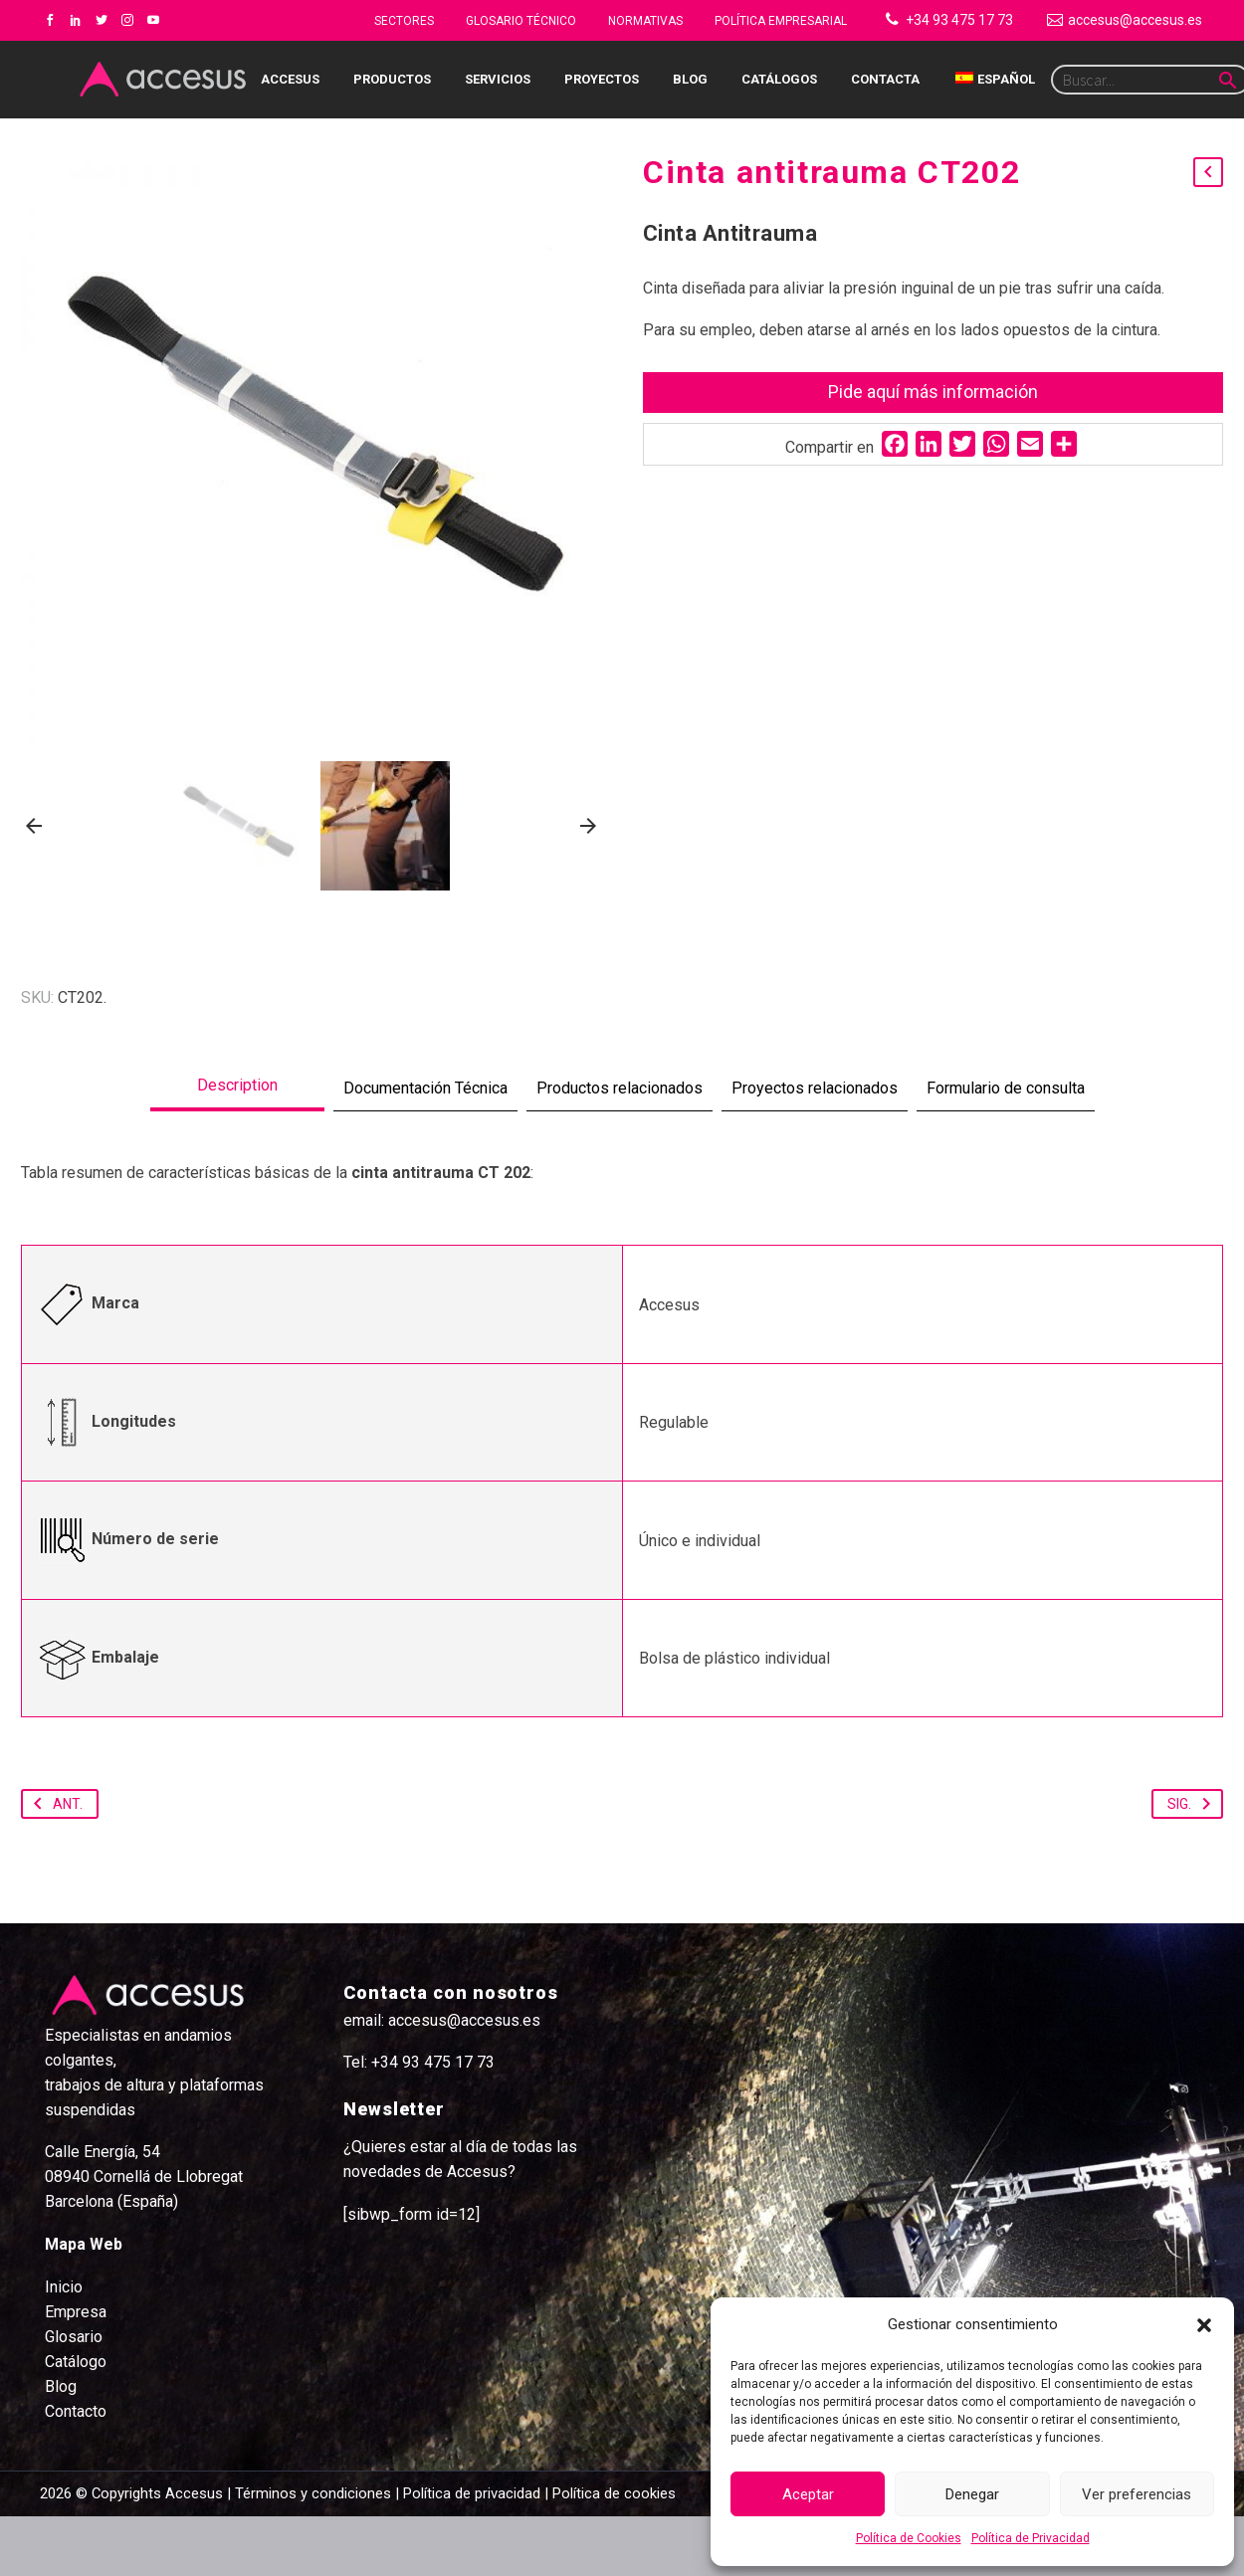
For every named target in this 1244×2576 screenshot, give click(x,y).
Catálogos (779, 79)
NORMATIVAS (645, 21)
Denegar (972, 2494)
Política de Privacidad (1030, 2538)
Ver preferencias (1136, 2494)
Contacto (75, 2471)
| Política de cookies (608, 2553)
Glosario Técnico (521, 21)
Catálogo (75, 2421)
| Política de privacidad (467, 2553)
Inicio (64, 2346)
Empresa (75, 2371)
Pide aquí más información (933, 391)
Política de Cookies (908, 2538)
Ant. (54, 1864)
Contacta (885, 79)
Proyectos (601, 79)
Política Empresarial (781, 21)
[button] (1204, 2325)
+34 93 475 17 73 (959, 20)
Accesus (290, 79)
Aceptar (808, 2494)
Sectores (404, 21)
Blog (690, 79)
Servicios (497, 79)
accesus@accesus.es (1135, 20)
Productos (392, 79)
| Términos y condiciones (307, 2553)
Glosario (74, 2396)
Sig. (1192, 1864)
